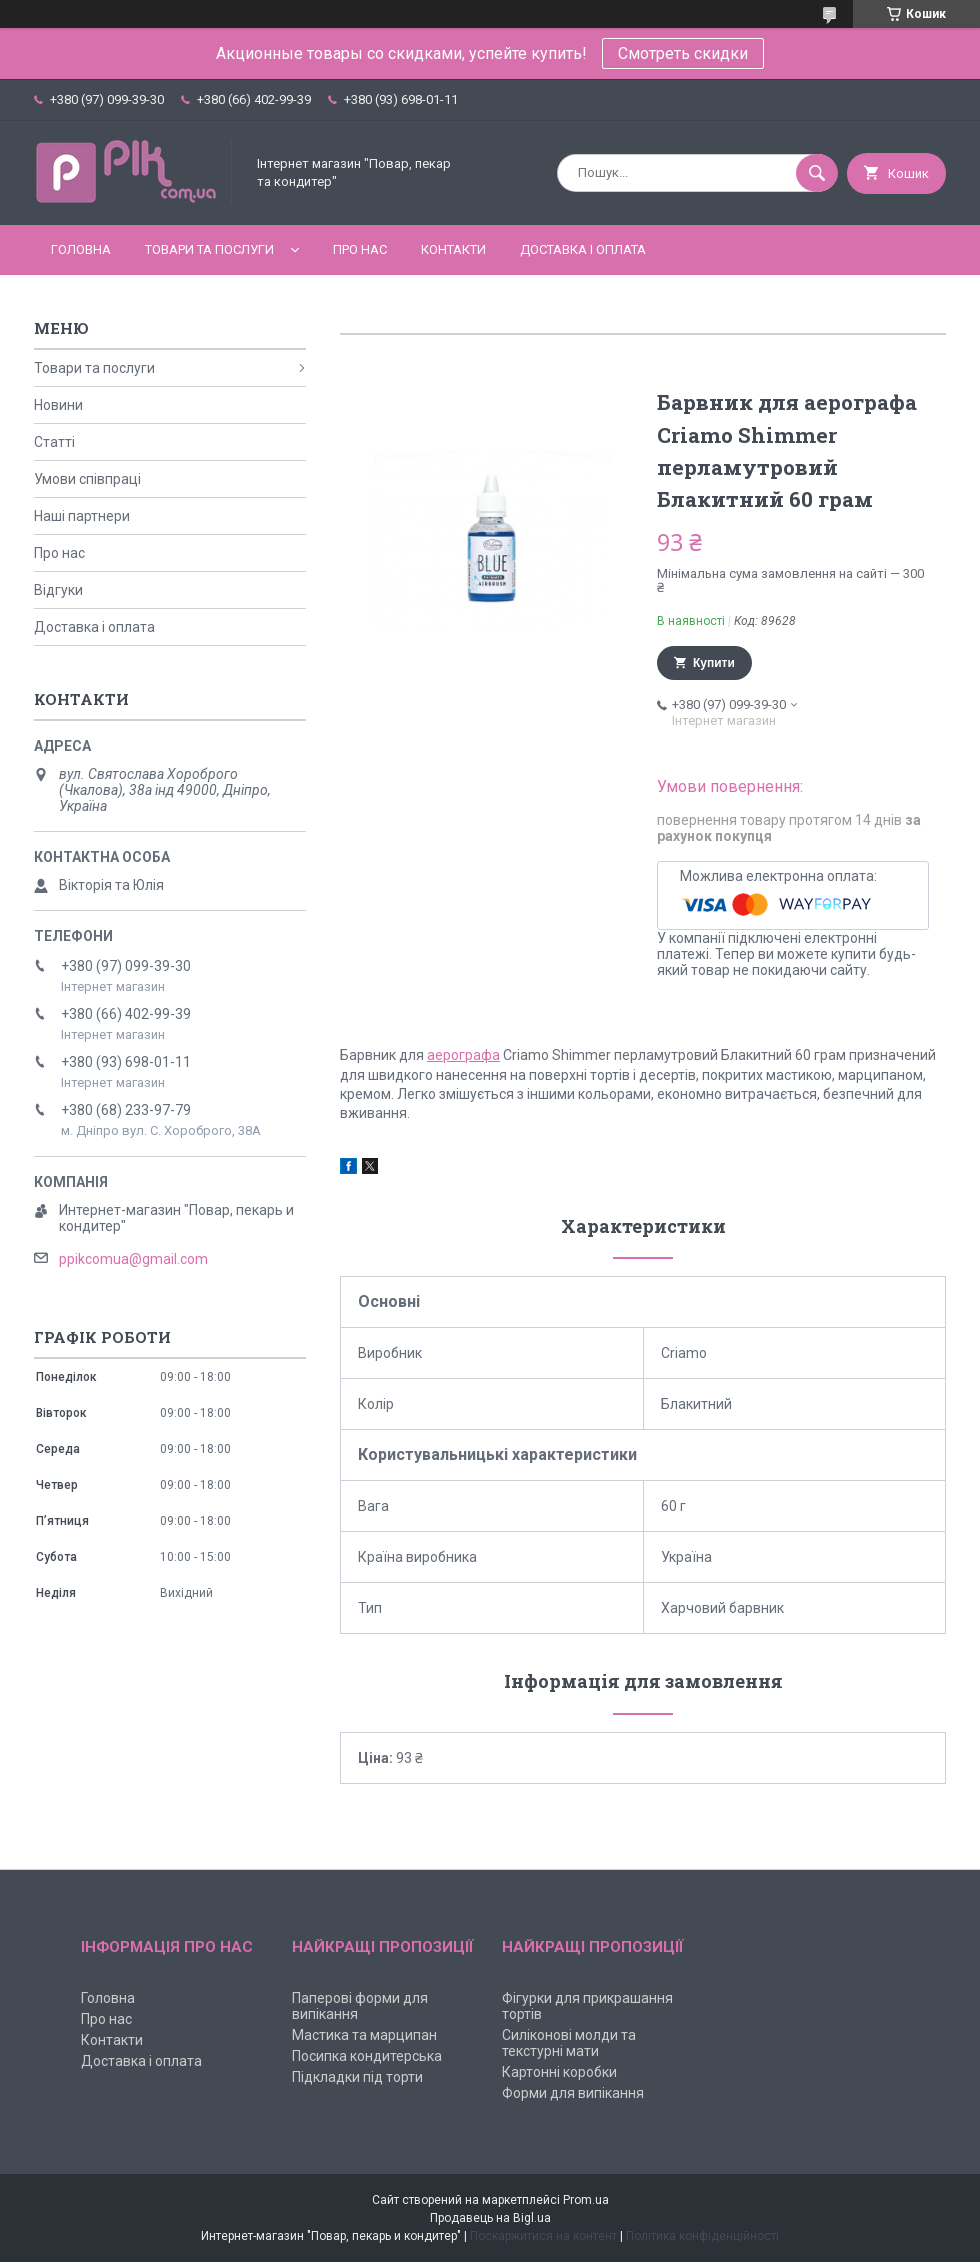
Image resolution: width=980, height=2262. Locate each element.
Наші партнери (82, 516)
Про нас (360, 249)
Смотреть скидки (683, 53)
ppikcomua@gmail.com (133, 1259)
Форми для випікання (573, 2093)
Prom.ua (586, 2200)
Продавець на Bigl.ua (490, 2218)
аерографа (463, 1055)
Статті (54, 442)
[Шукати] (817, 173)
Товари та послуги (209, 249)
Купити (714, 663)
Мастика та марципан (364, 2035)
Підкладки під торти (357, 2077)
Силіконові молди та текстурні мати (569, 2043)
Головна (81, 249)
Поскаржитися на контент (543, 2236)
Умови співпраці (87, 479)
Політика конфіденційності (702, 2236)
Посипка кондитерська (367, 2056)
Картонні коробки (559, 2072)
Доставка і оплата (583, 249)
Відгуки (58, 590)
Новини (58, 405)
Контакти (453, 249)
